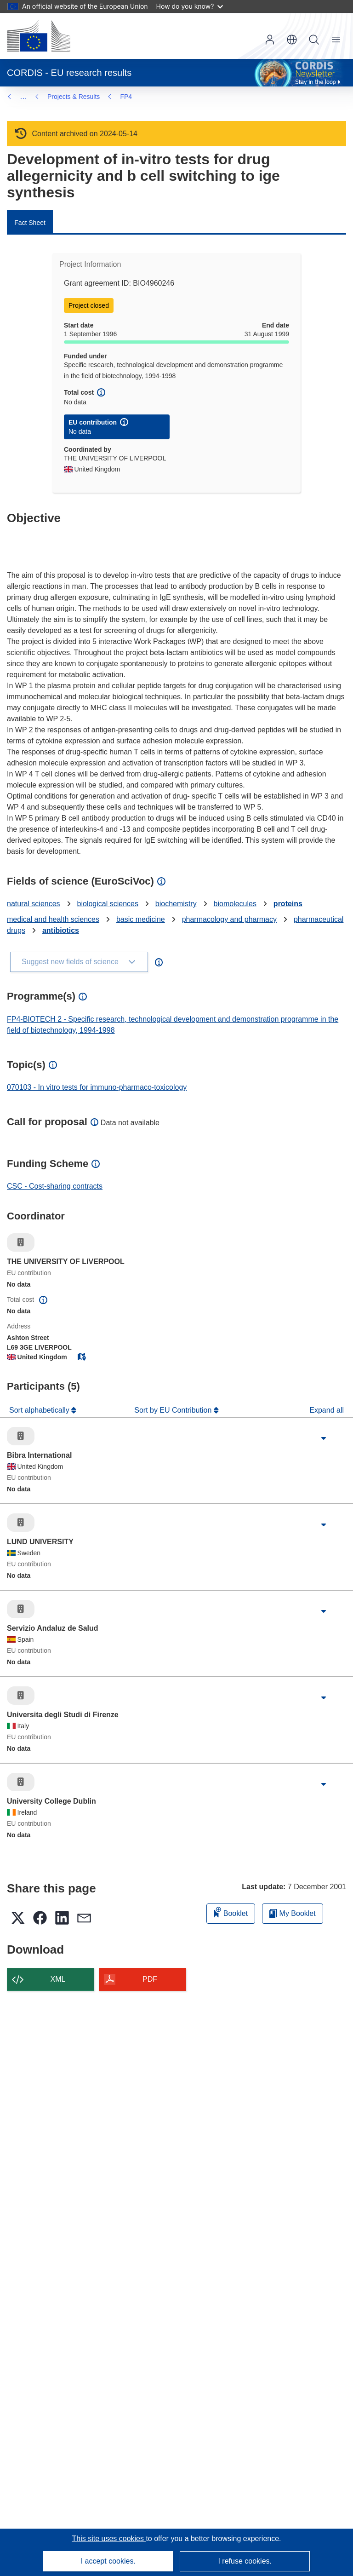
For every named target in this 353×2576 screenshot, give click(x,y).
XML (58, 1979)
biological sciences (107, 904)
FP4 (53, 96)
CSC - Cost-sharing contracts (54, 1186)
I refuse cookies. (245, 2561)
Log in (269, 39)
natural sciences (33, 904)
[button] (292, 39)
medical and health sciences (53, 919)
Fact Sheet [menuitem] (30, 222)
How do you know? (189, 6)
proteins (287, 904)
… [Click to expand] (23, 96)
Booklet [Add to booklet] (231, 1912)
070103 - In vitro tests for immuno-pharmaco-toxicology (97, 1087)
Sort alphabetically (40, 1410)
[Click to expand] (323, 1438)
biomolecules (235, 904)
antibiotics (60, 930)
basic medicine (140, 919)
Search (313, 39)
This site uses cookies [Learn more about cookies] (109, 2538)
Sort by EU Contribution (174, 1410)
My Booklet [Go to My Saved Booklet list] (292, 1913)
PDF (149, 1979)
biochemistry (176, 904)
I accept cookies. (108, 2561)
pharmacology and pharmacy (229, 919)
